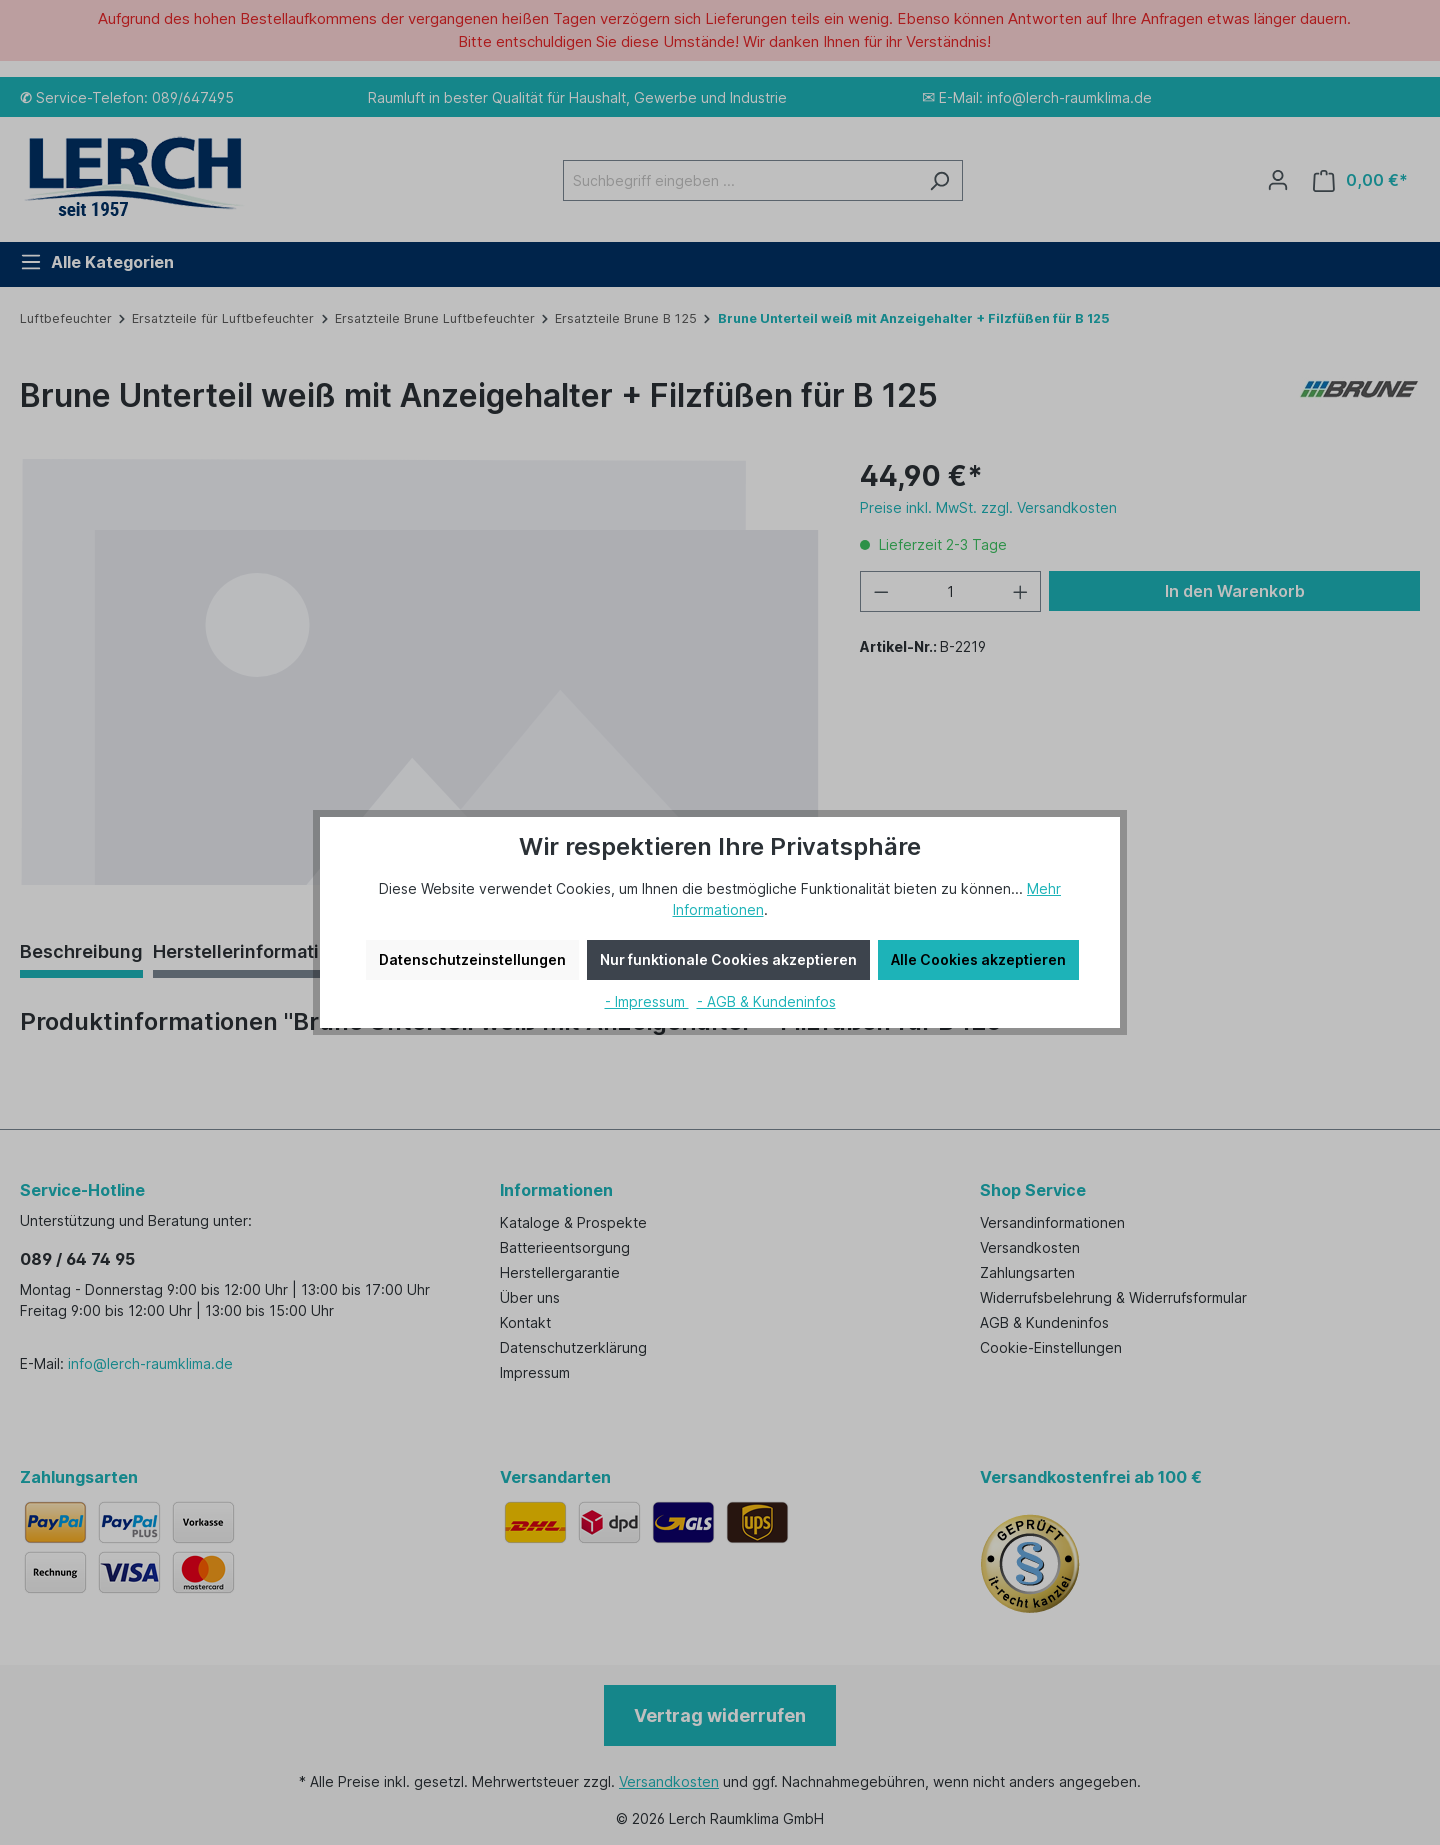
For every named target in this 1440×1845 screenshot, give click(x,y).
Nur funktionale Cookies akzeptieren (728, 959)
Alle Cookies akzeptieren (978, 959)
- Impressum (647, 1001)
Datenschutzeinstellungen (472, 959)
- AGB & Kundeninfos (766, 1001)
